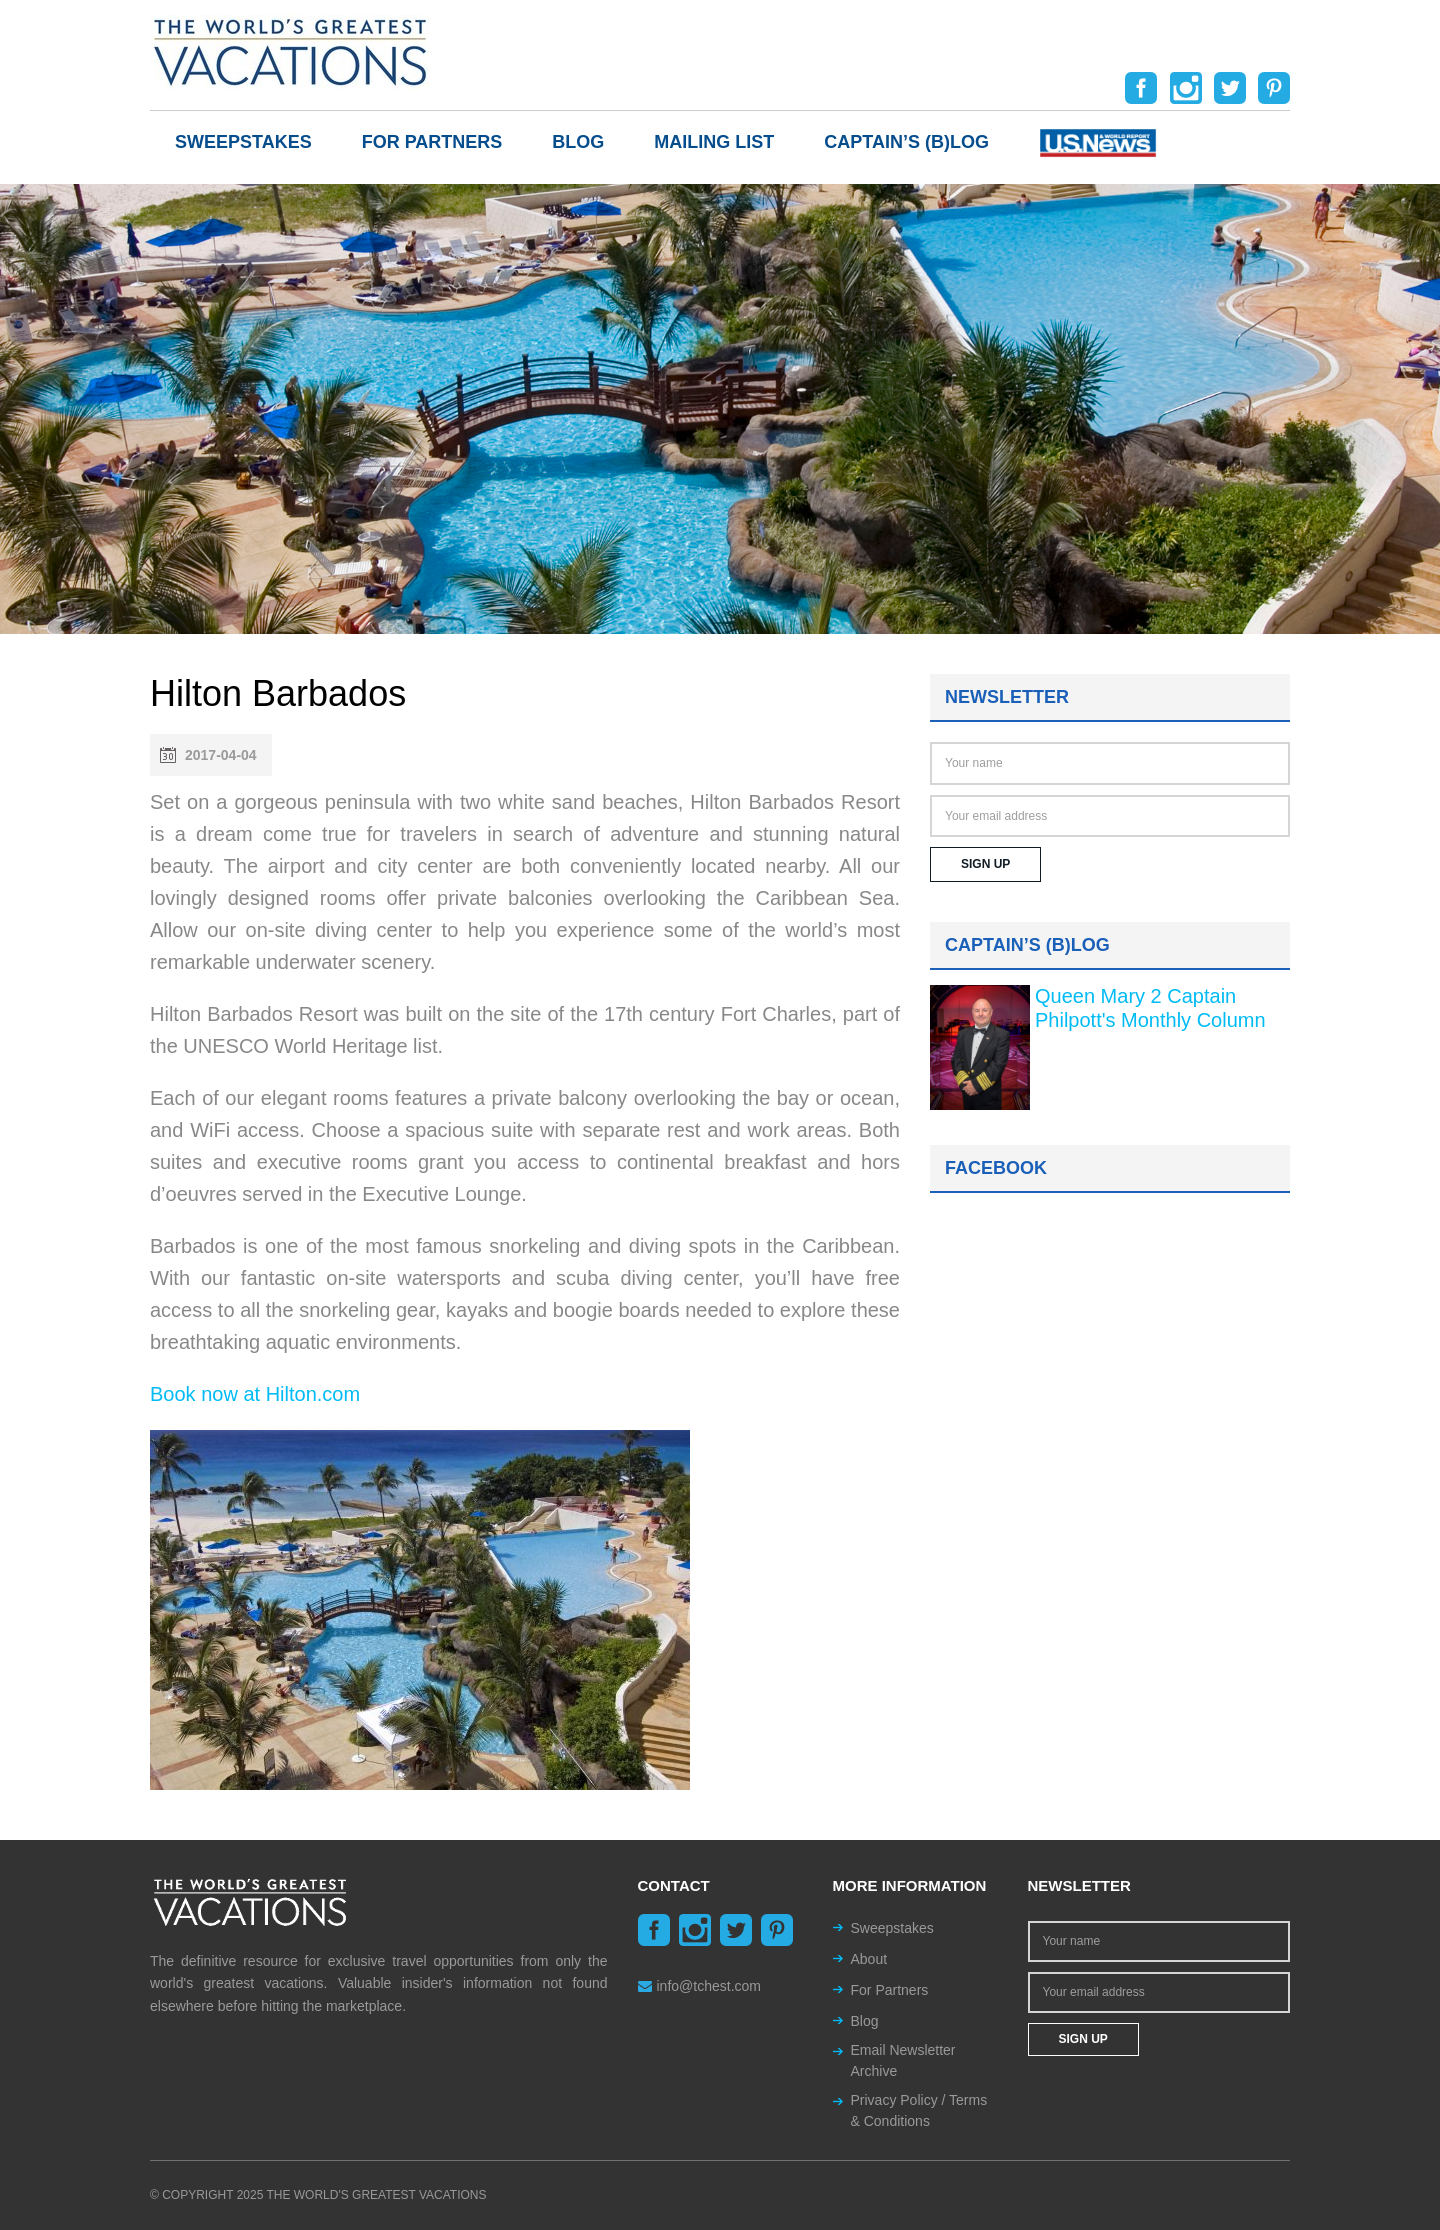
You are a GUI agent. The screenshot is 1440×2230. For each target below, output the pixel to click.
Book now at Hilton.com (255, 1394)
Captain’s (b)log (906, 142)
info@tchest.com (699, 1986)
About (869, 1959)
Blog (578, 142)
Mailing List (714, 142)
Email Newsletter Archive (903, 2060)
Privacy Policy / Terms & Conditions (919, 2110)
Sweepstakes (243, 142)
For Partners (432, 142)
